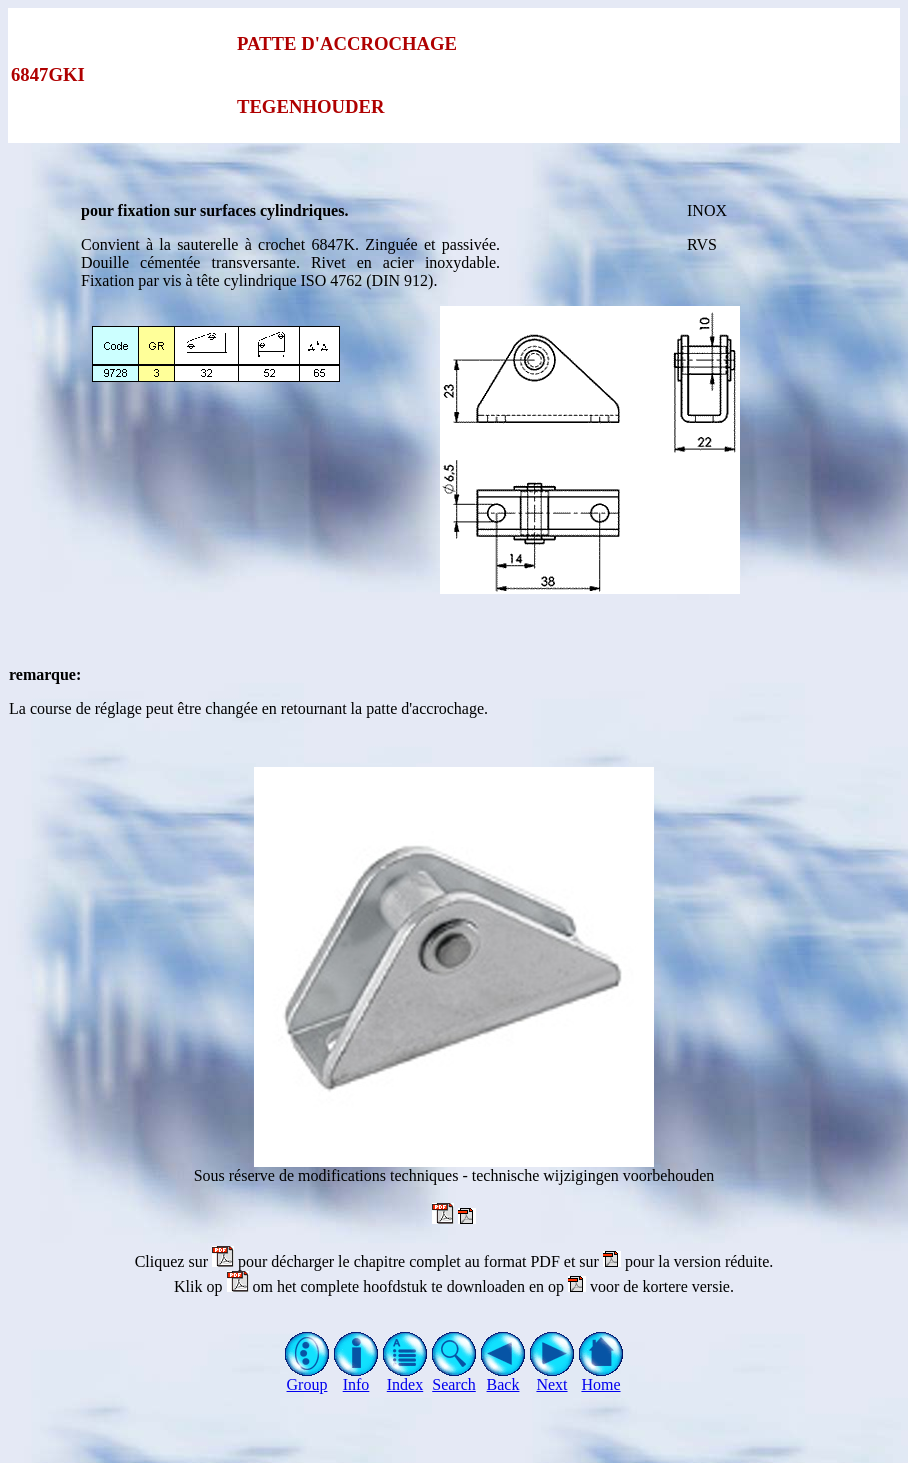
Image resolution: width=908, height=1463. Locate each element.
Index (405, 1377)
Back (503, 1377)
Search (454, 1377)
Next (552, 1377)
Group (307, 1377)
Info (356, 1377)
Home (601, 1377)
